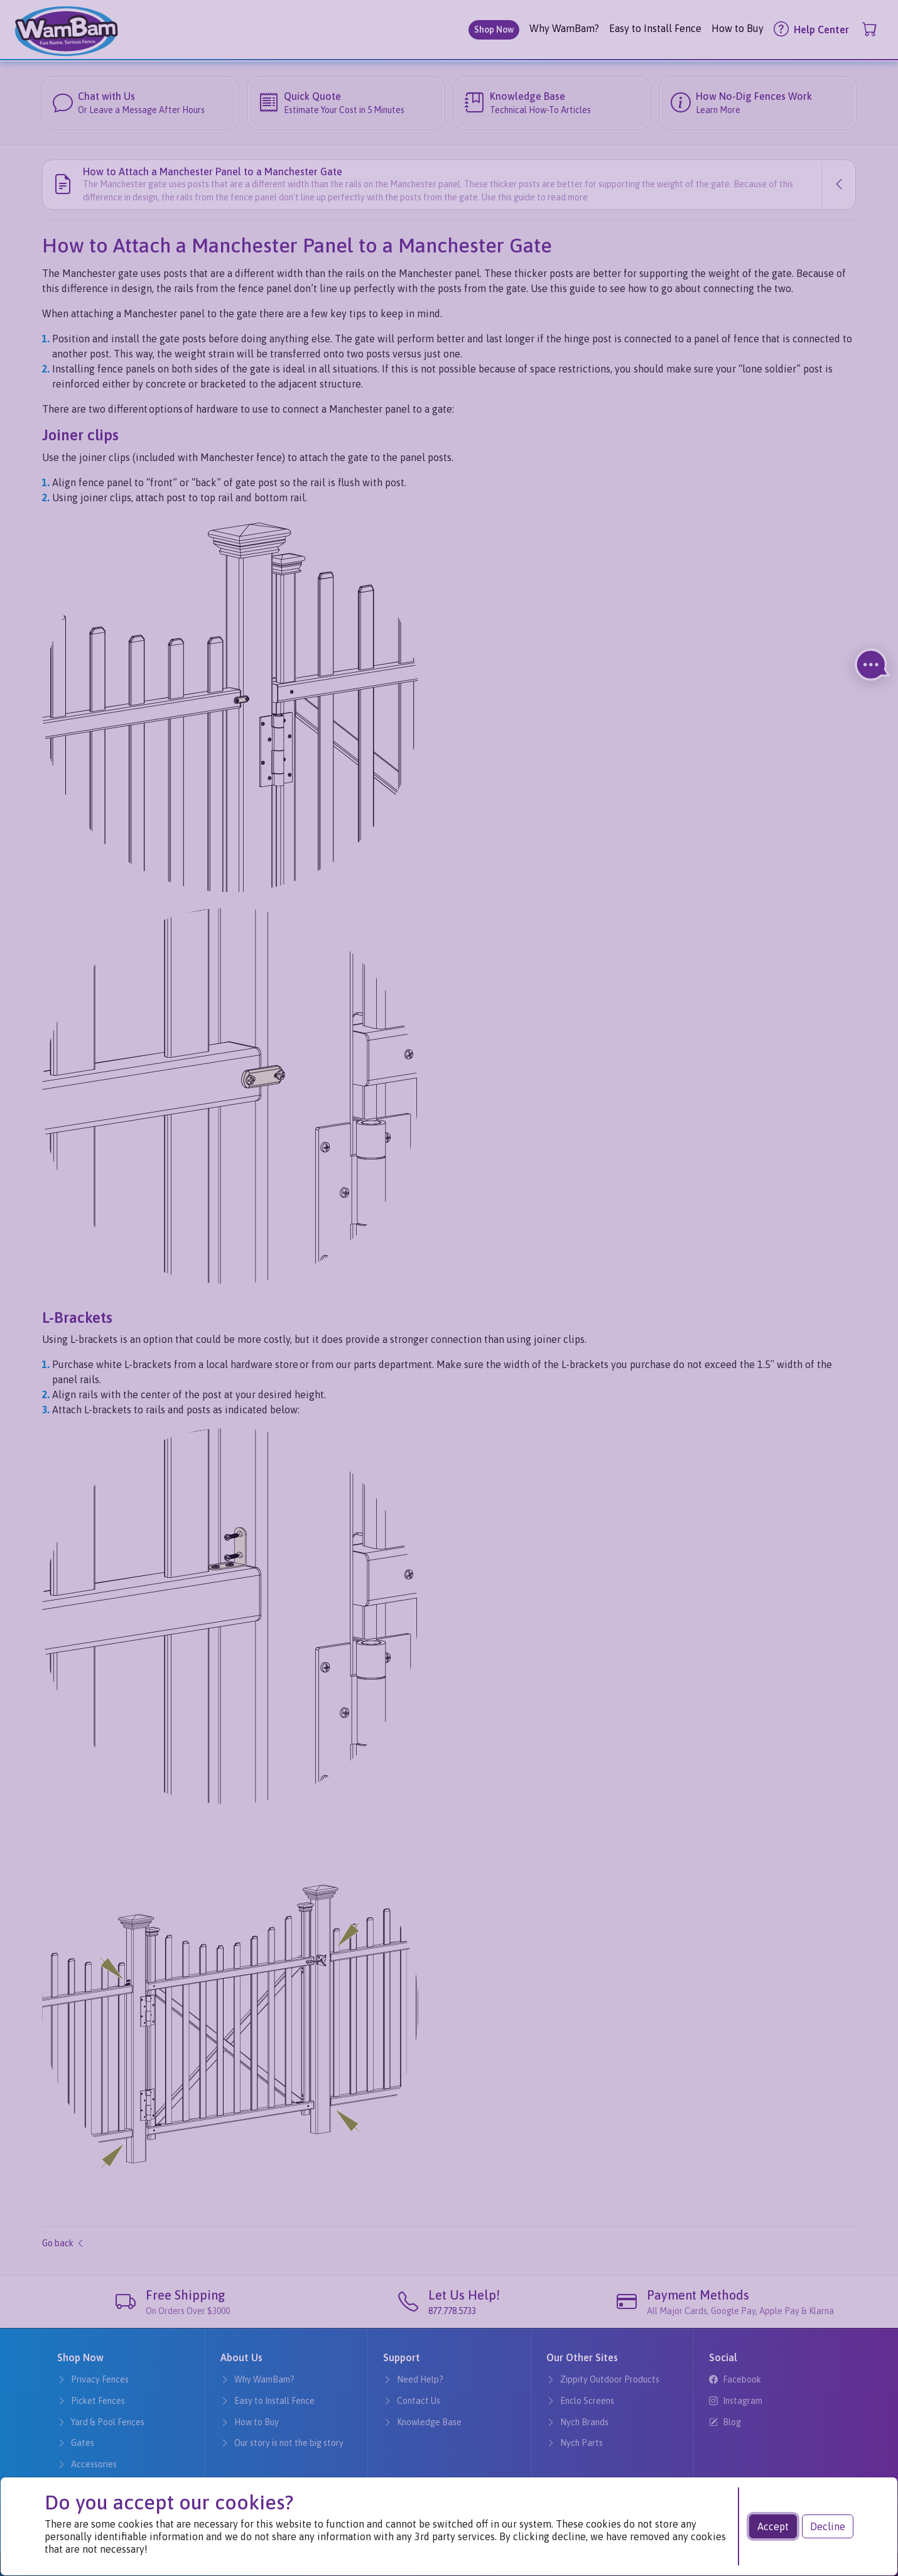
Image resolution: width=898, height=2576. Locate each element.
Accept (773, 2526)
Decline (827, 2526)
